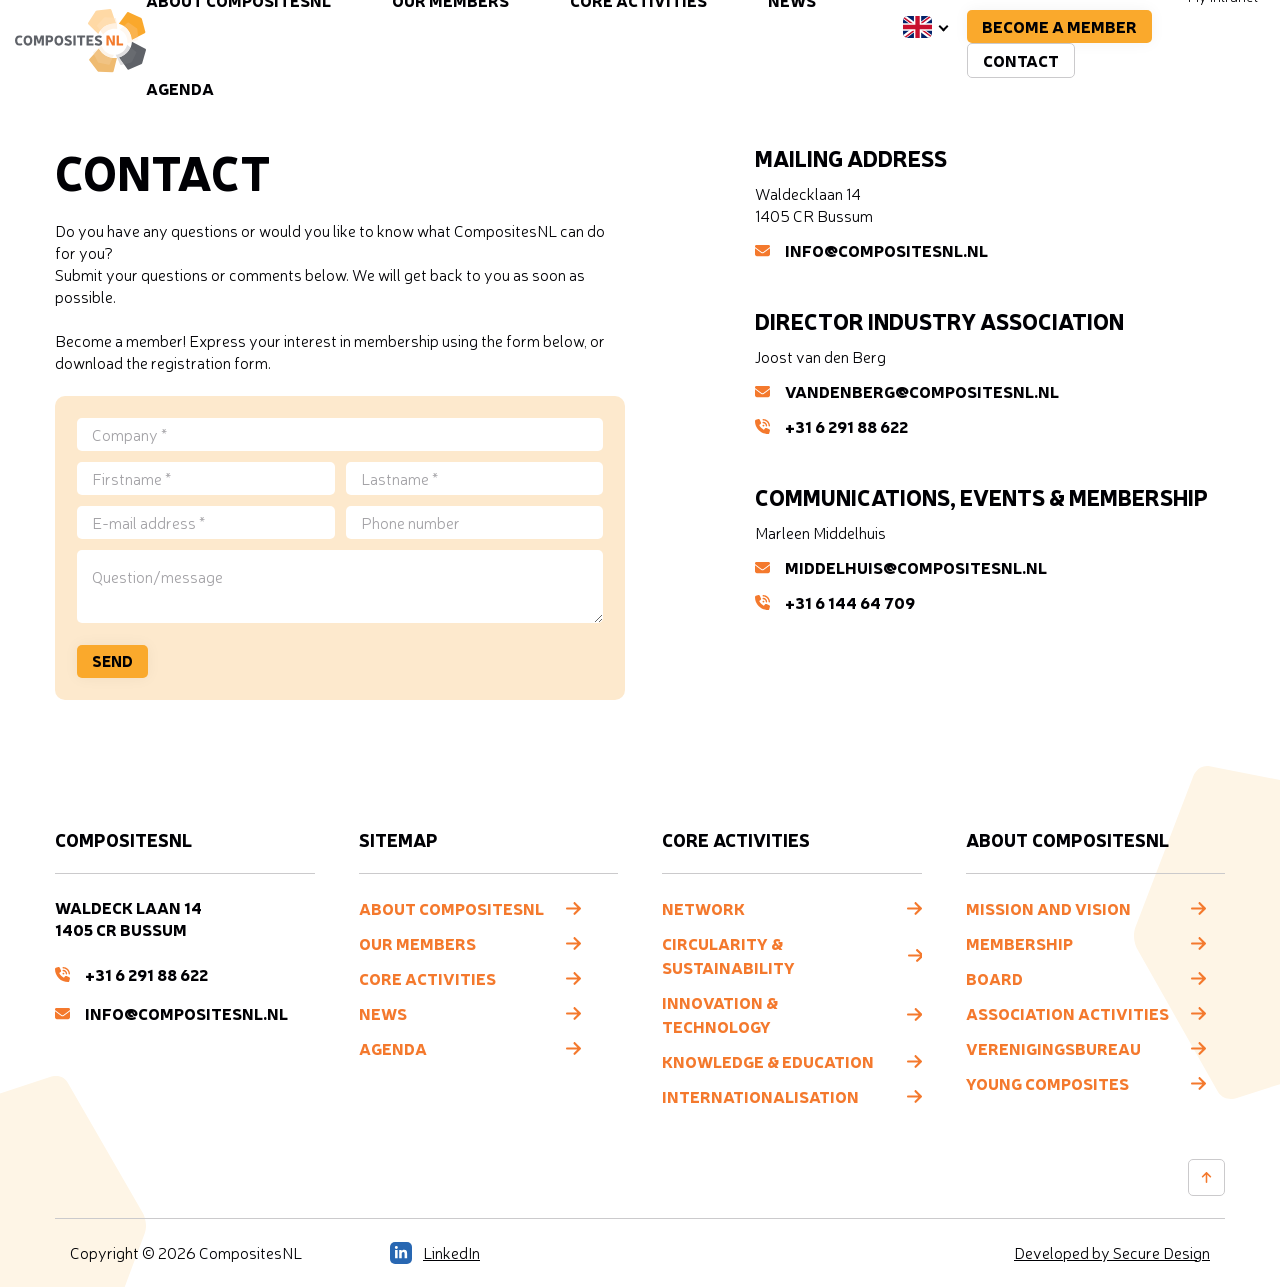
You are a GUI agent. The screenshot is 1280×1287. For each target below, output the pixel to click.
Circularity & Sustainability (728, 955)
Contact (1021, 60)
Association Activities (1067, 1013)
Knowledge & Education (768, 1061)
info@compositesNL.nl (871, 250)
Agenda (180, 88)
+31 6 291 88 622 (831, 426)
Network (703, 908)
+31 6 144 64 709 (835, 602)
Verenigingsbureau (1053, 1048)
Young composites (1047, 1083)
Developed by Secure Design (1112, 1253)
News (383, 1013)
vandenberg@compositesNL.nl (907, 391)
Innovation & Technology (720, 1014)
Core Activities (427, 978)
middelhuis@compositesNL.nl (901, 567)
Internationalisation (760, 1096)
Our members (417, 943)
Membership (1019, 943)
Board (994, 978)
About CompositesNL (451, 908)
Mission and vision (1048, 908)
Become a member (1059, 26)
